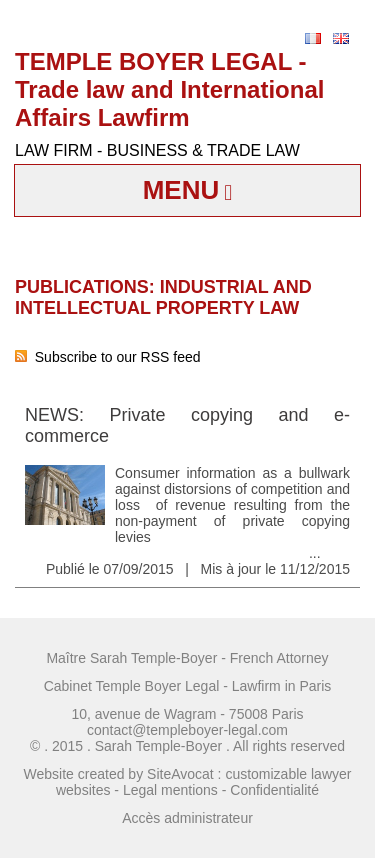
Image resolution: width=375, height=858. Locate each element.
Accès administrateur (187, 818)
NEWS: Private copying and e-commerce (187, 425)
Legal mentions (170, 790)
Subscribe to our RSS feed (108, 357)
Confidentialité (274, 790)
